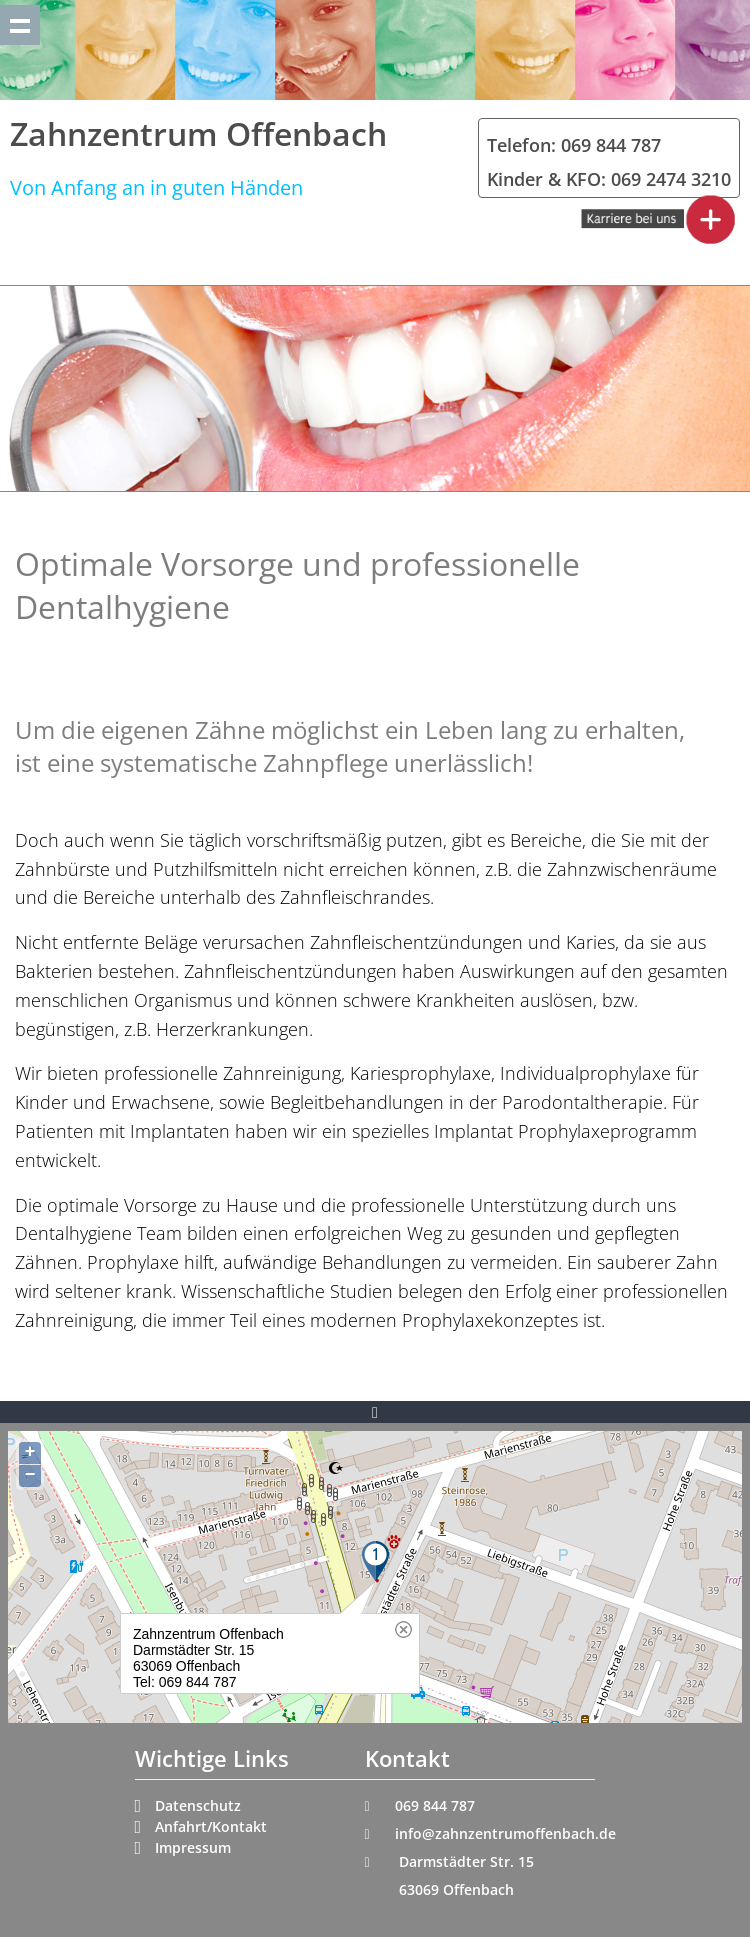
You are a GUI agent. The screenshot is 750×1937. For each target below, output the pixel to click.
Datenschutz (198, 1805)
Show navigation (20, 25)
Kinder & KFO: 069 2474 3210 (609, 179)
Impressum (193, 1847)
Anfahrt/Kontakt (211, 1826)
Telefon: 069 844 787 (574, 145)
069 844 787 (435, 1805)
